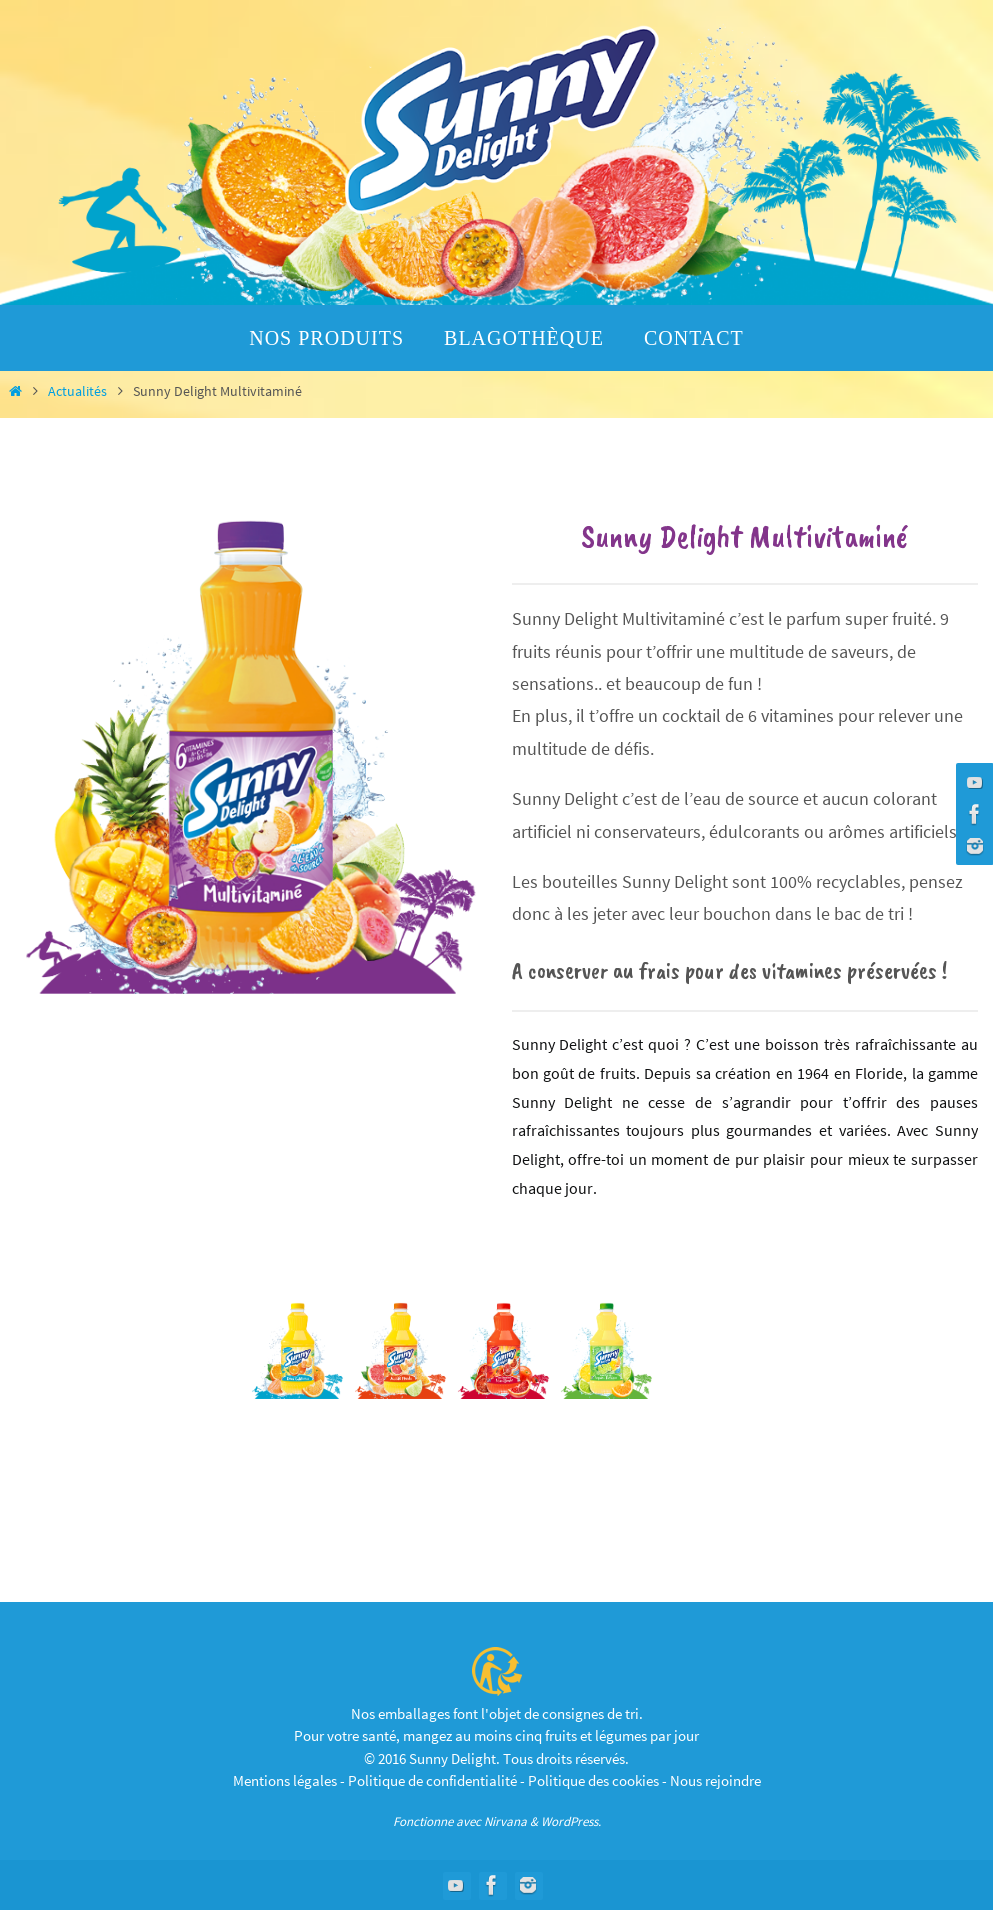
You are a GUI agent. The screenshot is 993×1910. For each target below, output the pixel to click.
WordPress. (571, 1821)
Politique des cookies (593, 1780)
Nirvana (505, 1821)
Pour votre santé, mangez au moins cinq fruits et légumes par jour (496, 1735)
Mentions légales (285, 1780)
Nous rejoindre (715, 1780)
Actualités (77, 391)
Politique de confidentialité (432, 1780)
